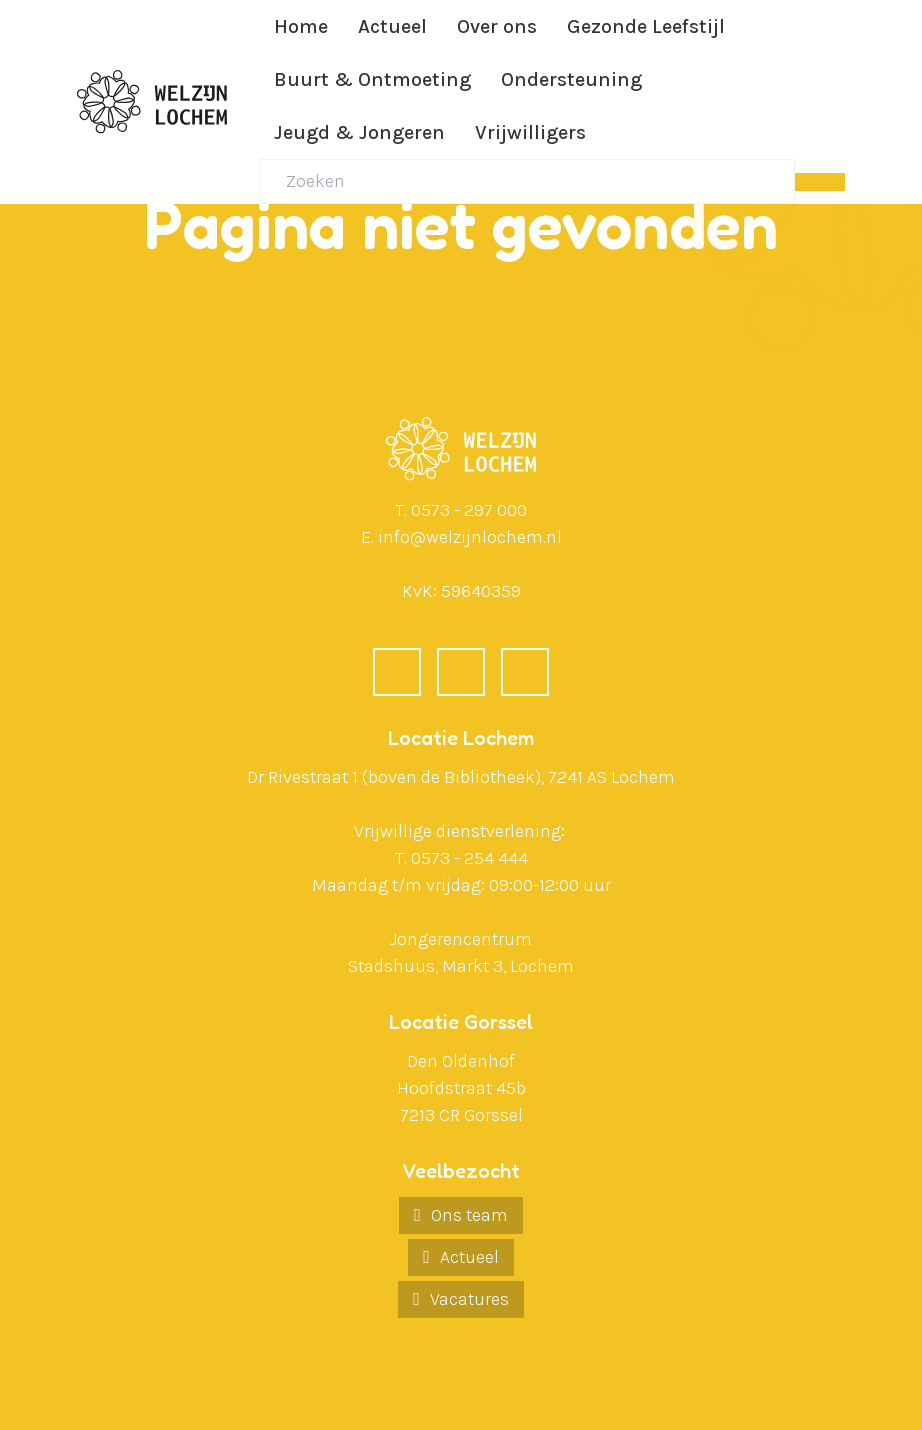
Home (301, 26)
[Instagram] (525, 672)
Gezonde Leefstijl (646, 26)
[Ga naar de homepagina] (152, 102)
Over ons (497, 26)
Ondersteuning (571, 79)
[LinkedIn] (461, 672)
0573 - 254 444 (469, 858)
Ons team (469, 1215)
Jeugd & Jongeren (359, 132)
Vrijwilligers (530, 132)
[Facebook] (397, 672)
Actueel (392, 26)
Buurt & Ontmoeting (372, 79)
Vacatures (469, 1299)
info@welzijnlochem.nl (470, 537)
